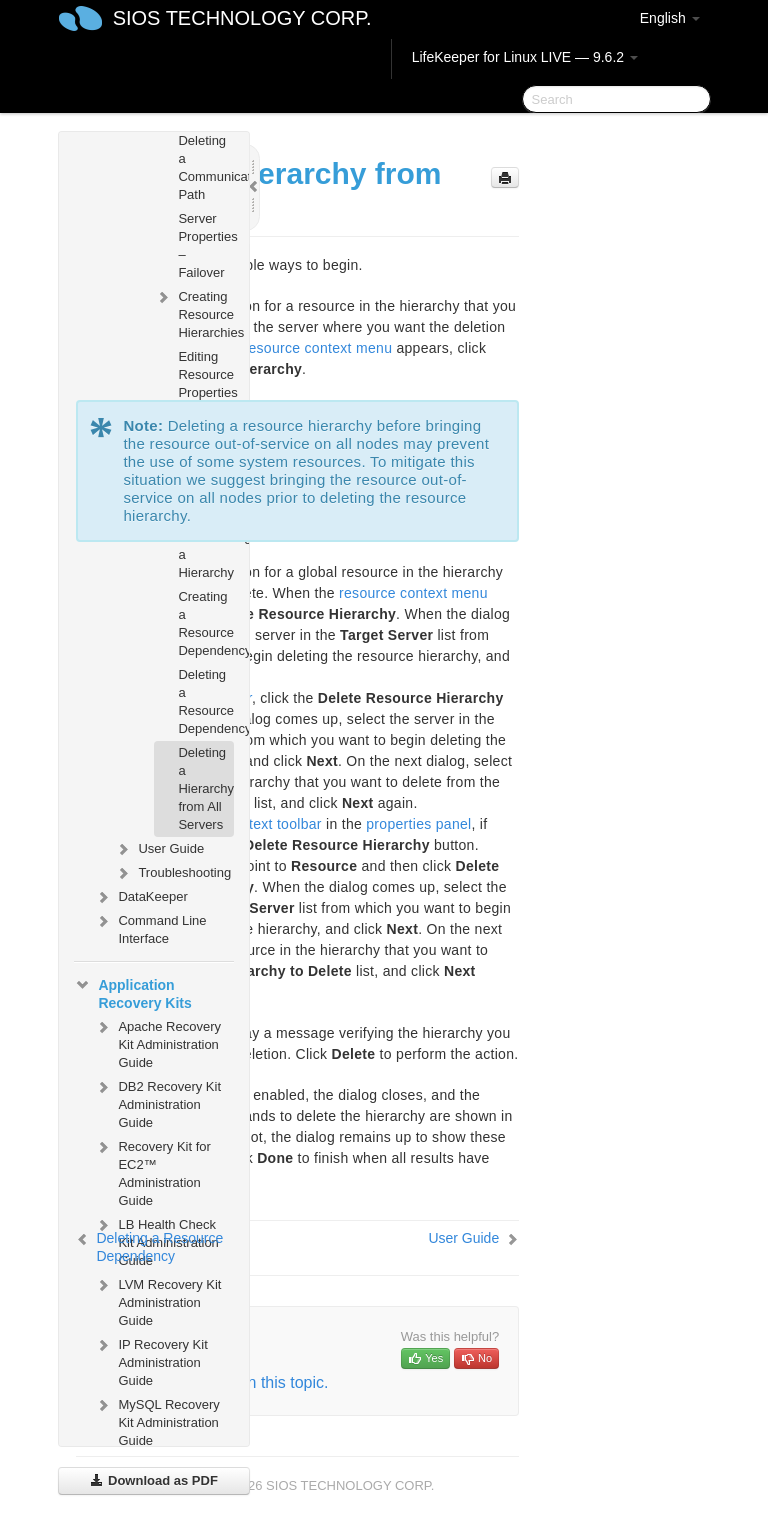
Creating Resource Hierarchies (193, 312)
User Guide (159, 849)
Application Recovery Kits (132, 992)
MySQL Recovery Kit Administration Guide (156, 1420)
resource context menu (318, 348)
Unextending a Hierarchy (205, 554)
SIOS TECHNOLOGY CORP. (242, 18)
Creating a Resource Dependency (205, 623)
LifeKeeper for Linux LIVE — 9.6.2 (525, 57)
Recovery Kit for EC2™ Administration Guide (152, 1171)
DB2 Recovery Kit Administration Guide (157, 1102)
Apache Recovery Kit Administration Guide (157, 1042)
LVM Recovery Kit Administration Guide (157, 1300)
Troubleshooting (172, 873)
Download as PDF (153, 1480)
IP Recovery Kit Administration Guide (150, 1360)
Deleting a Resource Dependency (205, 701)
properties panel (418, 824)
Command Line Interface (150, 927)
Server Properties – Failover (205, 245)
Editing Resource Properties (205, 374)
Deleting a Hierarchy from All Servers (205, 788)
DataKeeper (140, 897)
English (670, 18)
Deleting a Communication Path (205, 167)
